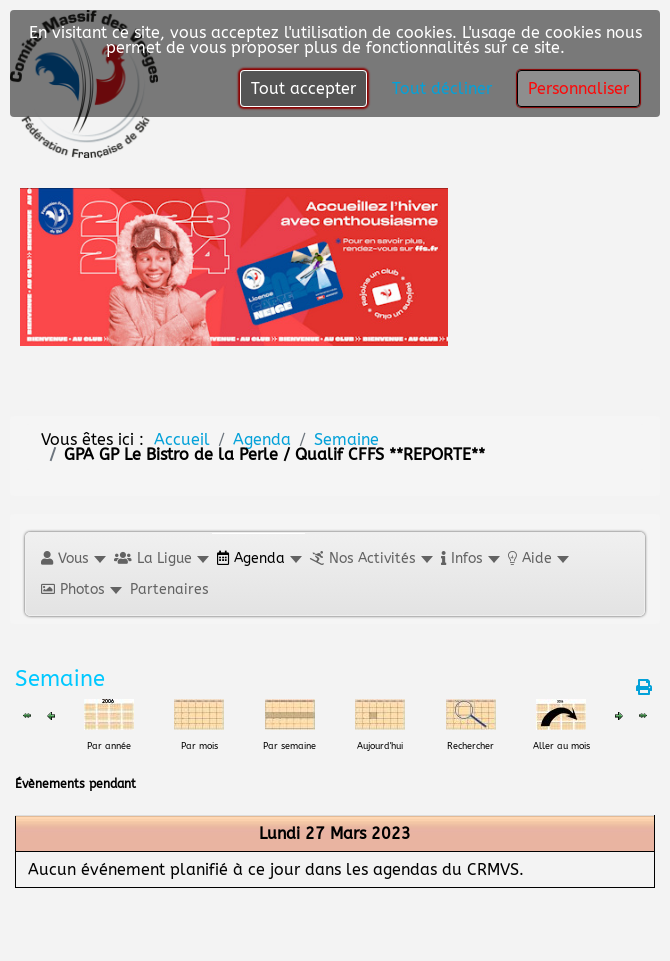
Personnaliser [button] (578, 88)
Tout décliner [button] (442, 88)
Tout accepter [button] (303, 88)
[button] (72, 558)
